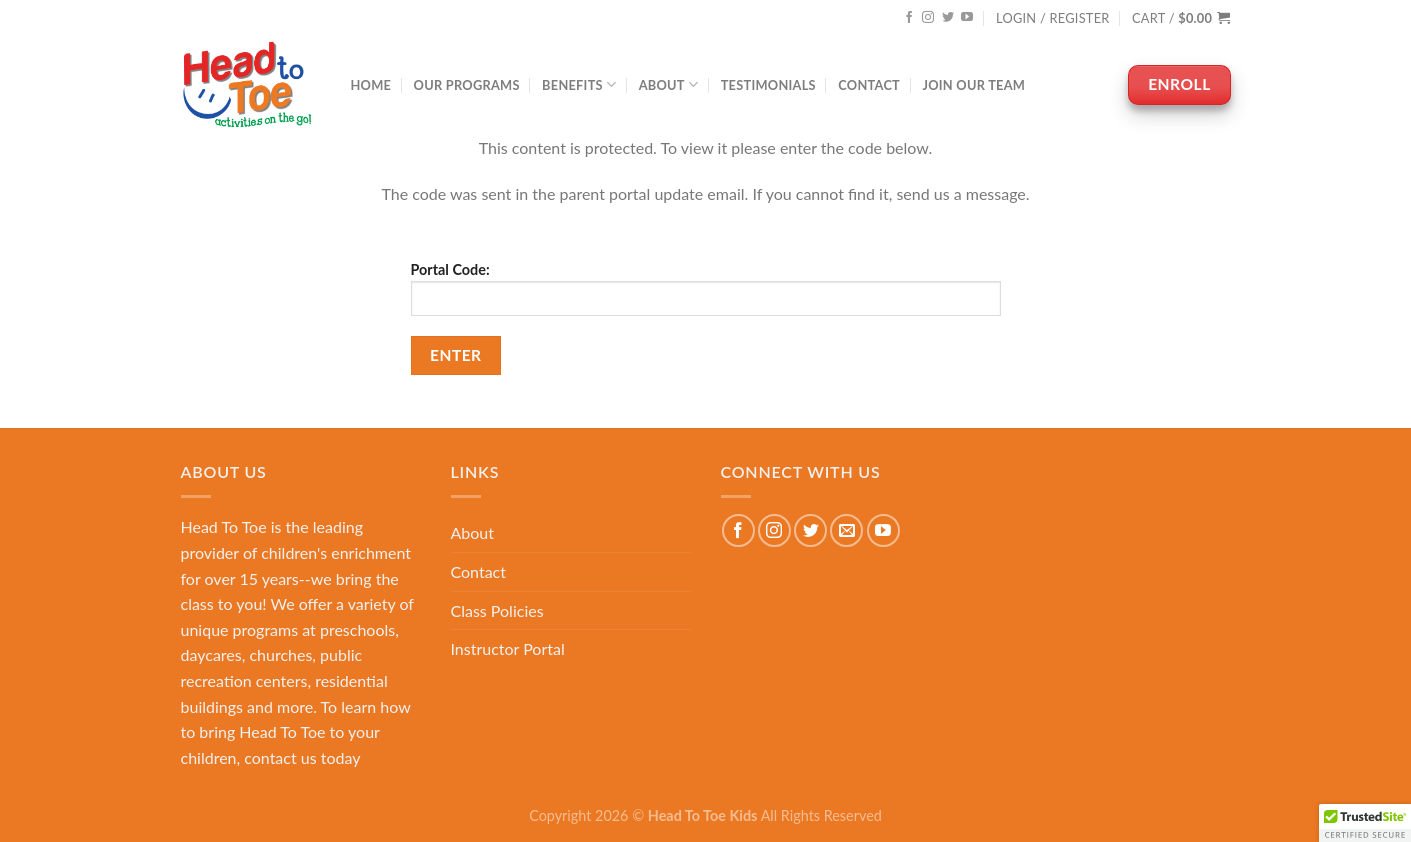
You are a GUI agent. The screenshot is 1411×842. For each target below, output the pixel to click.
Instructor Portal (508, 648)
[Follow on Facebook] (909, 18)
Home (371, 85)
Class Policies (497, 610)
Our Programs (467, 85)
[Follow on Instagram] (928, 18)
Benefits (579, 84)
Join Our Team (973, 85)
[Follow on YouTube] (967, 18)
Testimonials (768, 85)
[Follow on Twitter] (948, 18)
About (669, 84)
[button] (1365, 823)
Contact (869, 85)
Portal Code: (706, 288)
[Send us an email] (846, 530)
